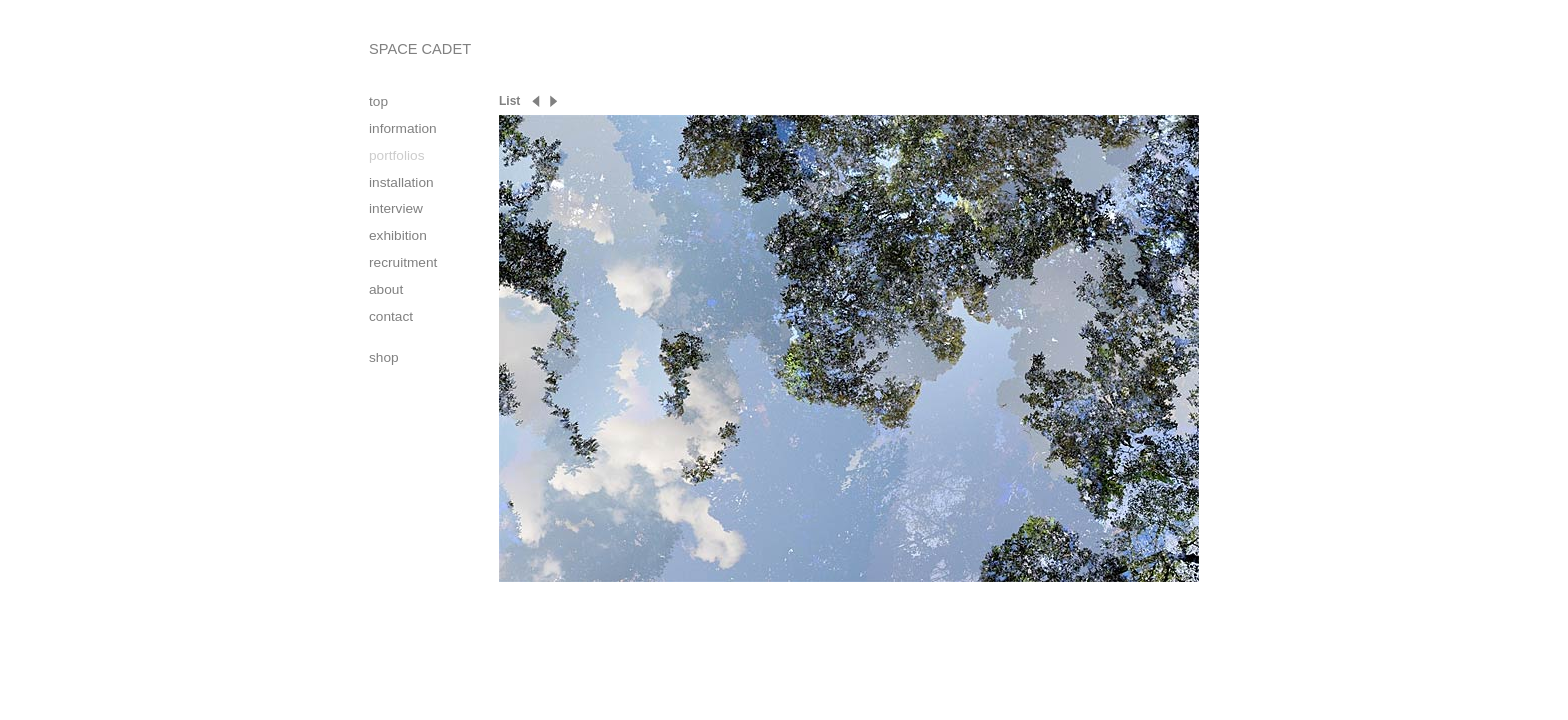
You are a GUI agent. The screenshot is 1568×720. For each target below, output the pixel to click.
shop (384, 357)
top (378, 101)
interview (396, 208)
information (403, 128)
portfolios (396, 155)
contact (391, 316)
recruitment (403, 262)
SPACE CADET (420, 49)
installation (401, 182)
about (386, 289)
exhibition (398, 235)
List (509, 101)
